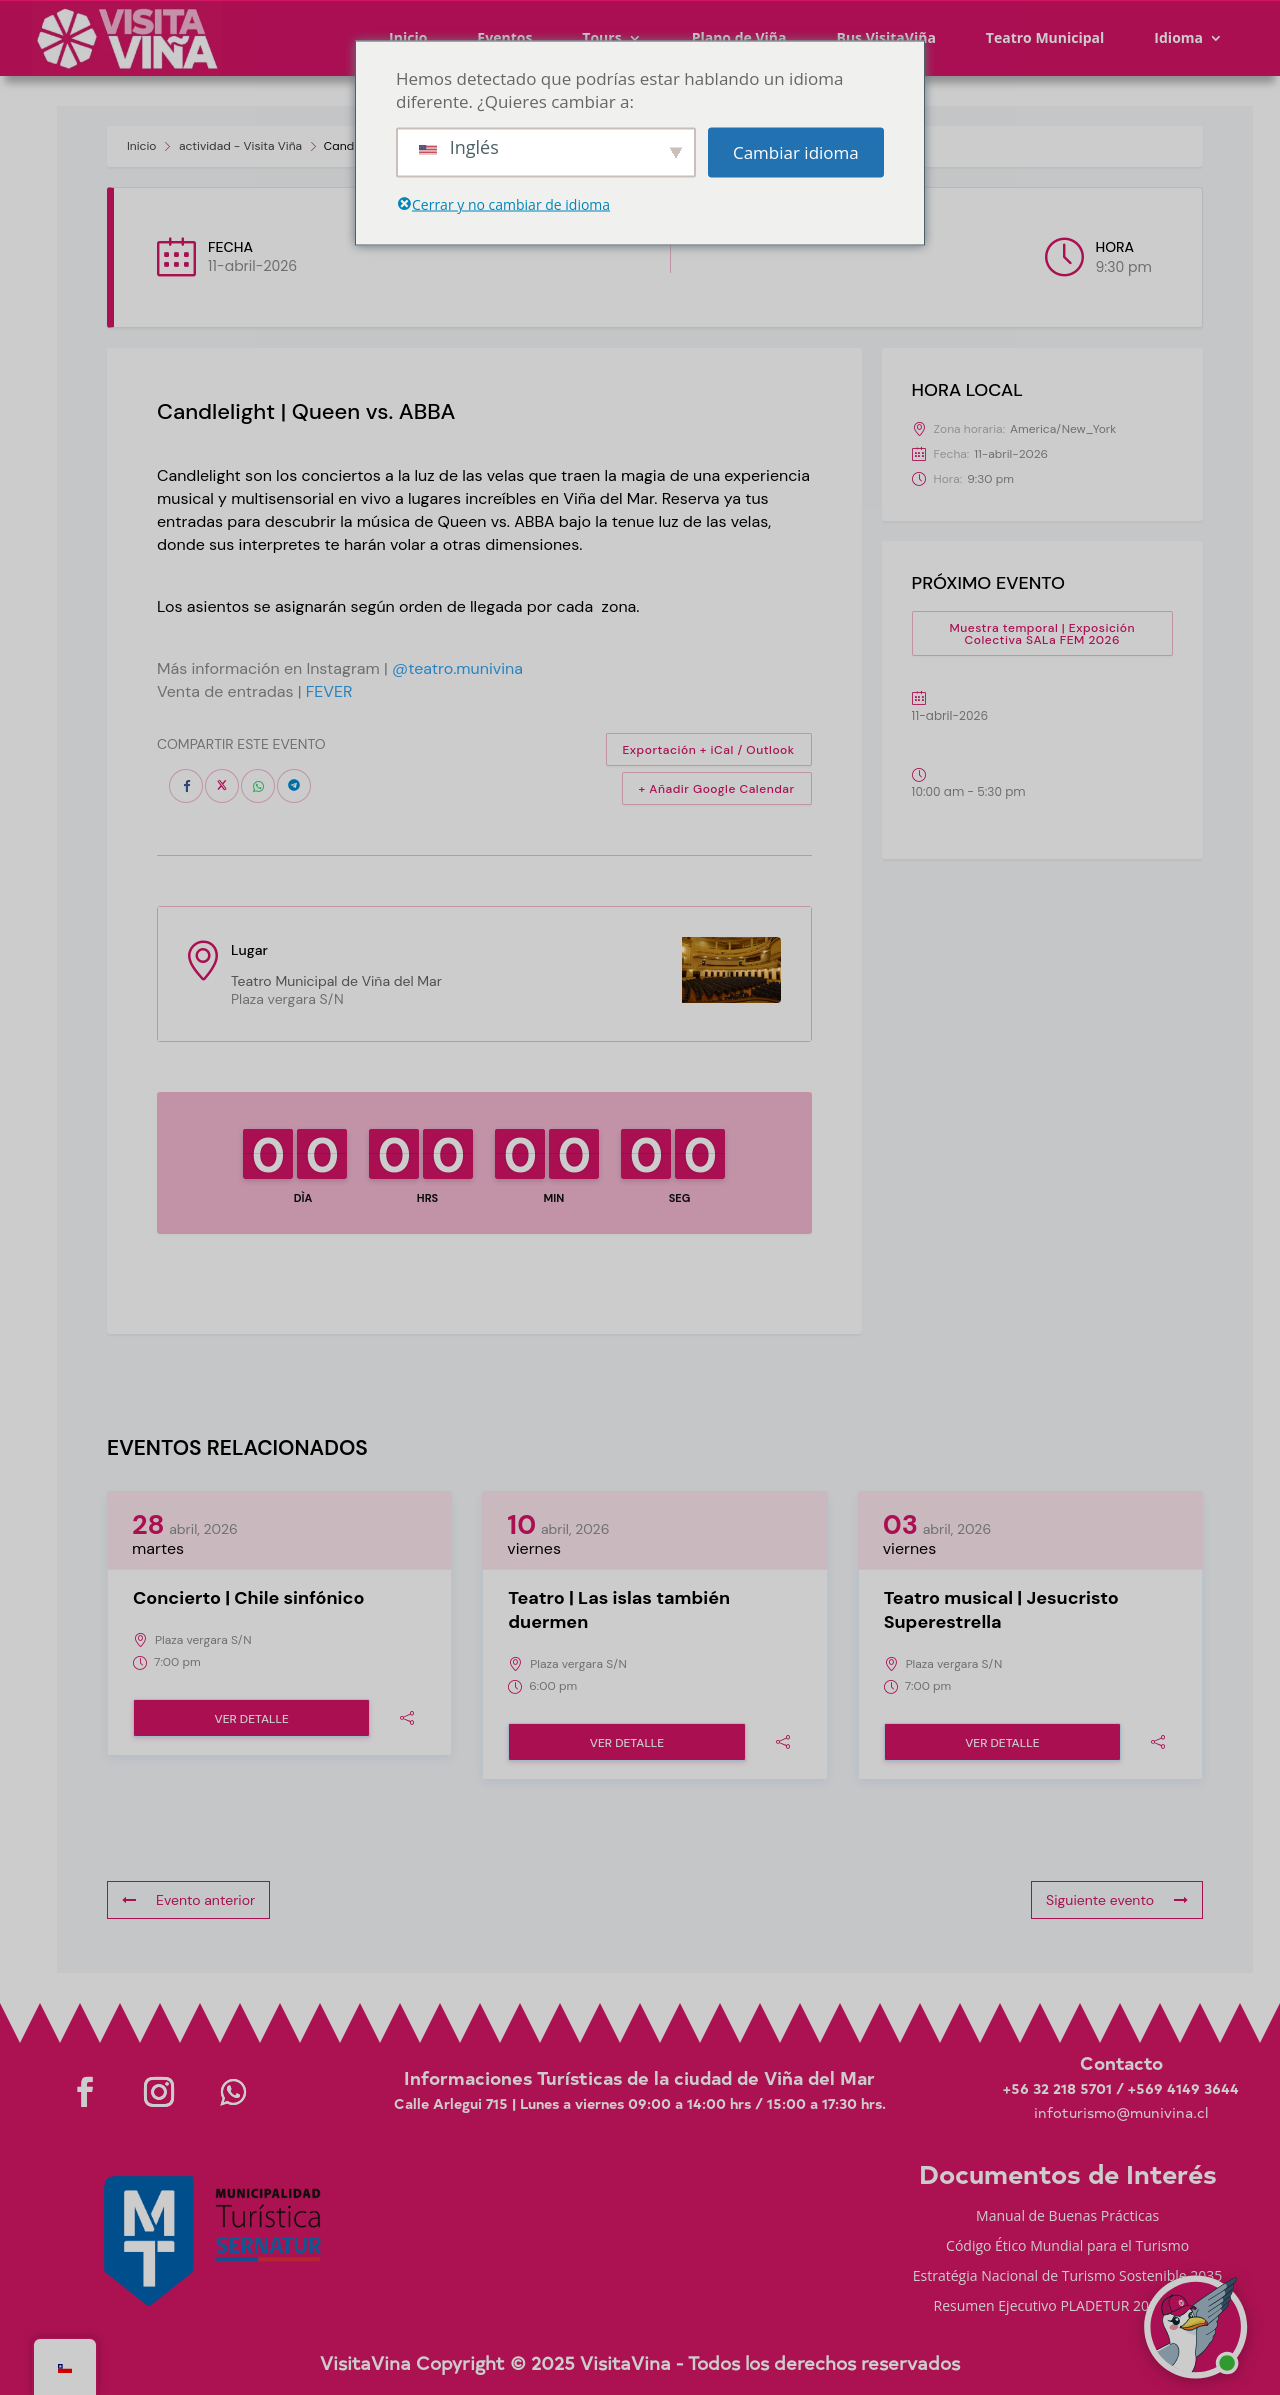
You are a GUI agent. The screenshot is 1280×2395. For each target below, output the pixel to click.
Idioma (1178, 37)
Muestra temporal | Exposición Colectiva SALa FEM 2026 (1042, 634)
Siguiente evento (1117, 1900)
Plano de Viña (739, 37)
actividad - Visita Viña (240, 146)
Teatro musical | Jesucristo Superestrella (1001, 1610)
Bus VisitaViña (885, 37)
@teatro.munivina (457, 668)
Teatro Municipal (1045, 37)
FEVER (329, 691)
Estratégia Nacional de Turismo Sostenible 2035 (1068, 2277)
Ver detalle (251, 1719)
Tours (601, 37)
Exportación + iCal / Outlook (709, 750)
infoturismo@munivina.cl (1121, 2112)
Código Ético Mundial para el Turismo (1067, 2247)
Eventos (504, 37)
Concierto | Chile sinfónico (248, 1598)
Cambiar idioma (796, 152)
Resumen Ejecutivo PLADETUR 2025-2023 (1068, 2307)
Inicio (408, 37)
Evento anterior (188, 1900)
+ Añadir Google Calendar (717, 789)
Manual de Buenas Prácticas (1067, 2217)
